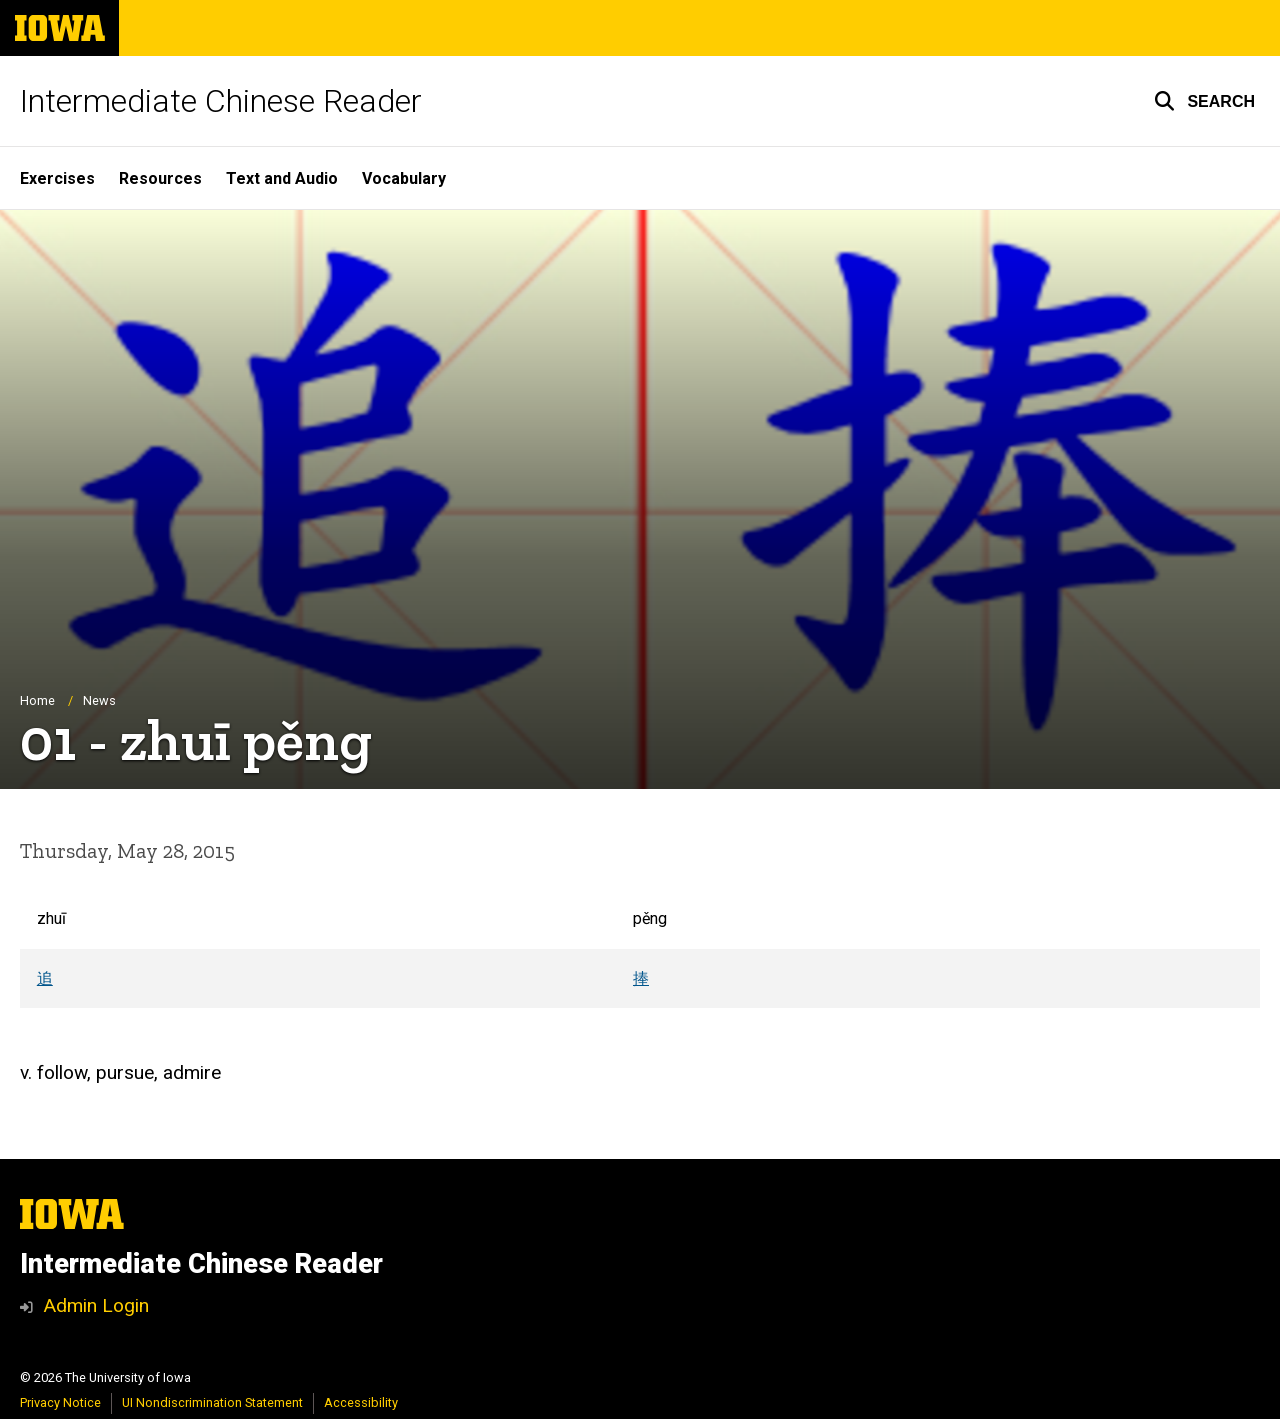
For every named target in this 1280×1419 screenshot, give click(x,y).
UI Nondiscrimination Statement (212, 1402)
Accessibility (361, 1402)
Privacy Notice (60, 1402)
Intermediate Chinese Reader (221, 101)
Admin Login (96, 1305)
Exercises (57, 178)
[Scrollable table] (640, 949)
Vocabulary (404, 178)
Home (37, 700)
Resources (160, 178)
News (99, 700)
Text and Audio (282, 178)
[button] (1204, 101)
